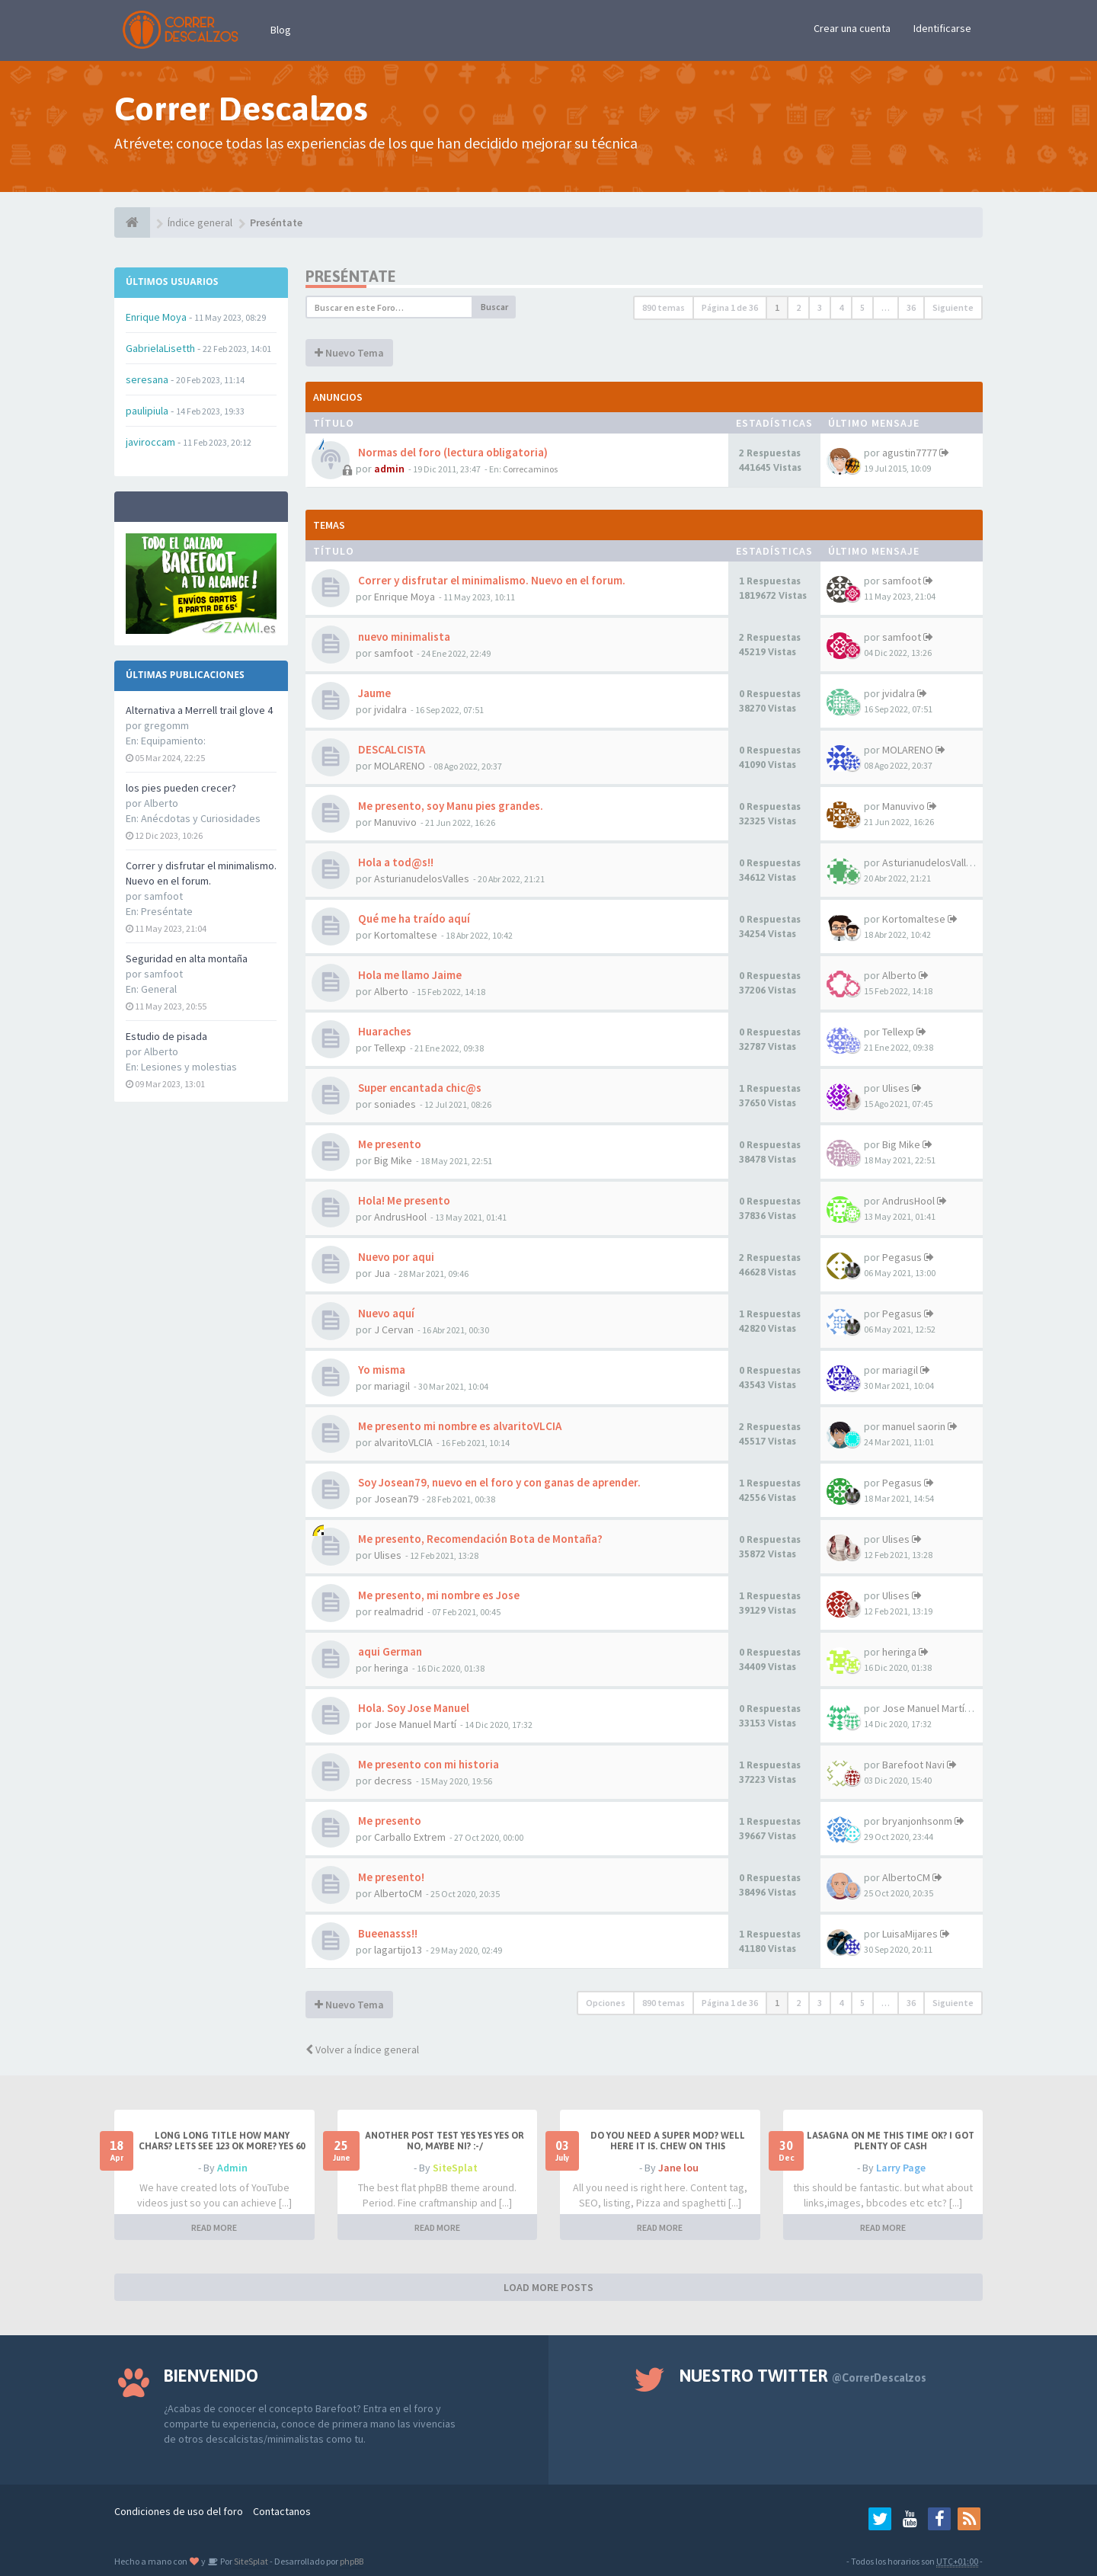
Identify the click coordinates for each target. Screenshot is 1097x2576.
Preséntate (167, 911)
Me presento (388, 1144)
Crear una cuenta (852, 28)
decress (393, 1780)
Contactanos (282, 2511)
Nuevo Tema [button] (349, 353)
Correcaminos (530, 469)
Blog (280, 30)
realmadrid (399, 1611)
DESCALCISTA (390, 749)
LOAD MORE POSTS (548, 2287)
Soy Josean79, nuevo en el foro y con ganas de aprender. (498, 1482)
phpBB (351, 2561)
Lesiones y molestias (189, 1067)
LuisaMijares (910, 1934)
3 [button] (819, 307)
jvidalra (390, 709)
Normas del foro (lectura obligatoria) (452, 452)
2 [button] (798, 307)
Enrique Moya (404, 596)
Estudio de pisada (166, 1036)
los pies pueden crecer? (181, 788)
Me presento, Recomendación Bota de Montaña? (479, 1538)
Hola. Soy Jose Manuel (412, 1708)
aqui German (389, 1651)
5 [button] (862, 307)
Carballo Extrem (410, 1837)
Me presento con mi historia (427, 1764)
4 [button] (841, 307)
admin (389, 468)
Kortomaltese (405, 935)
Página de (730, 307)
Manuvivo (395, 822)
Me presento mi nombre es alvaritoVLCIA (458, 1426)
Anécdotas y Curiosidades (201, 818)
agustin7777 (909, 452)
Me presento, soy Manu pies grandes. (449, 805)
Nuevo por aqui (395, 1257)
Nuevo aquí (385, 1313)
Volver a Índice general (362, 2049)
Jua (382, 1273)
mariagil (392, 1386)
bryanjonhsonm (917, 1821)
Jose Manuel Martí (415, 1724)
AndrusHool (400, 1217)
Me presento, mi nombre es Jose (438, 1595)
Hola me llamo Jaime (409, 975)
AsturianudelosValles (421, 878)
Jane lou (678, 2167)
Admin (232, 2167)
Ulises (896, 1088)
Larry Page (901, 2167)
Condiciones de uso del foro (178, 2511)
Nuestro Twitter (803, 2376)
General (159, 989)
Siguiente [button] (953, 307)
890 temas (663, 307)
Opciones (605, 2002)
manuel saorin (913, 1426)
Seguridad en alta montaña (187, 958)
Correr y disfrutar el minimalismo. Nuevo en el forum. (490, 580)
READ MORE (214, 2227)
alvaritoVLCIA (403, 1442)
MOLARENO (399, 766)
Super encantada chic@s (418, 1087)
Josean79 (396, 1499)
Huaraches (383, 1031)
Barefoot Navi (913, 1764)
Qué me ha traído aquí (413, 918)
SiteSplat (455, 2167)
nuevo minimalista (403, 636)
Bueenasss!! (386, 1933)
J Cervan (394, 1329)
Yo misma (380, 1369)
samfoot (901, 580)
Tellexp (390, 1047)
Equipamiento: (173, 740)
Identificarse (942, 28)
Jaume (373, 693)
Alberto (391, 991)
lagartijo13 (398, 1950)
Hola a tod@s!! (394, 862)
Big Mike (393, 1160)
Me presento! (390, 1877)
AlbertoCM (398, 1893)
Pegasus (902, 1257)
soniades (395, 1104)
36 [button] (911, 307)
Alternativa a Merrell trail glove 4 (199, 710)
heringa (391, 1668)
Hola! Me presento (403, 1200)
